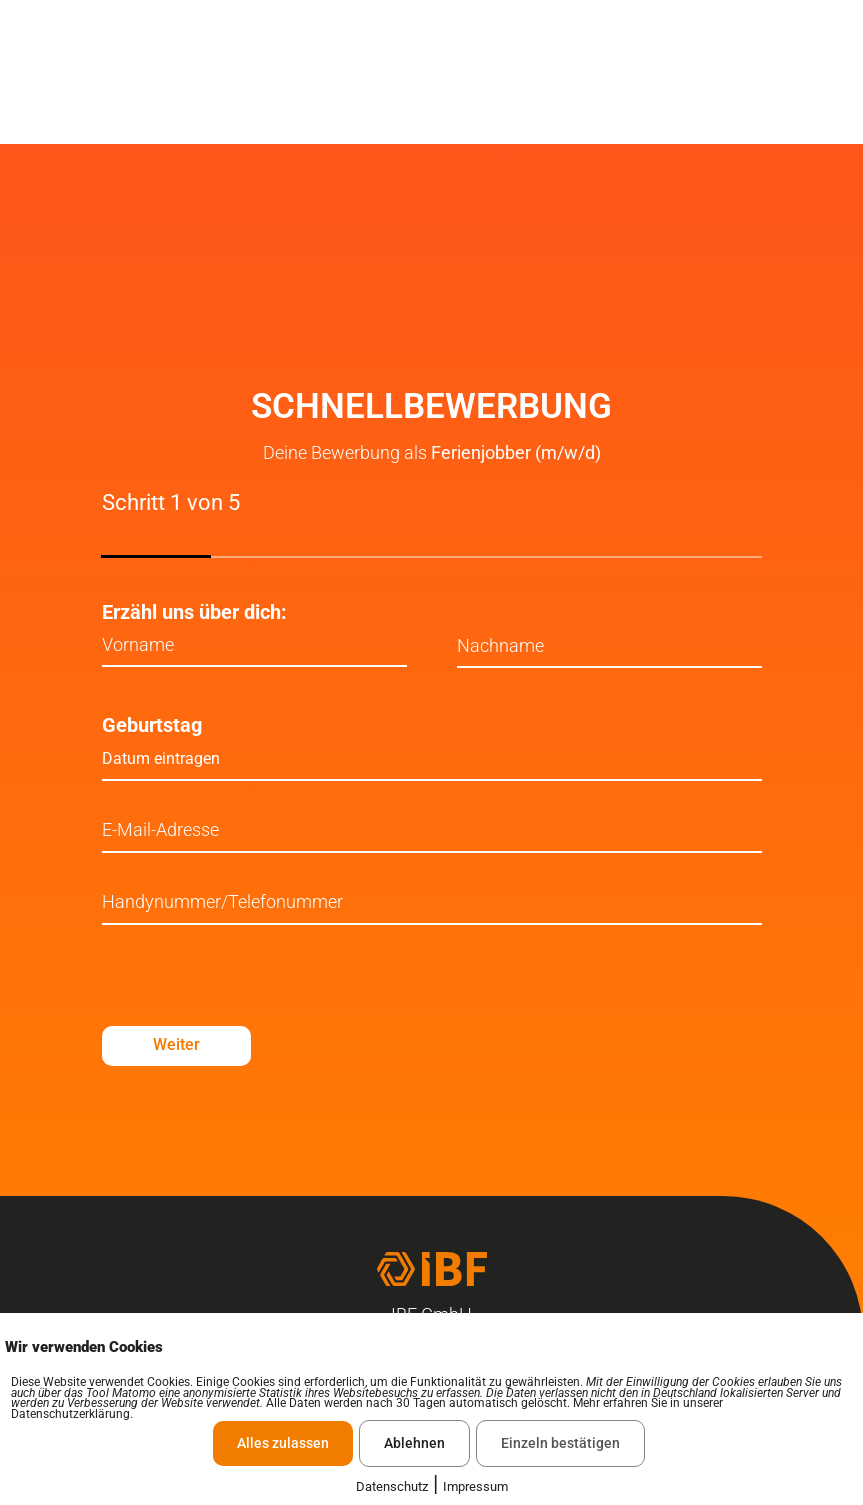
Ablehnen (414, 1443)
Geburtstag (152, 726)
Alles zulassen (283, 1443)
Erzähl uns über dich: (194, 612)
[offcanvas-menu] (828, 74)
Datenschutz (392, 1486)
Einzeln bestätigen (560, 1443)
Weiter (180, 1046)
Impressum (475, 1486)
